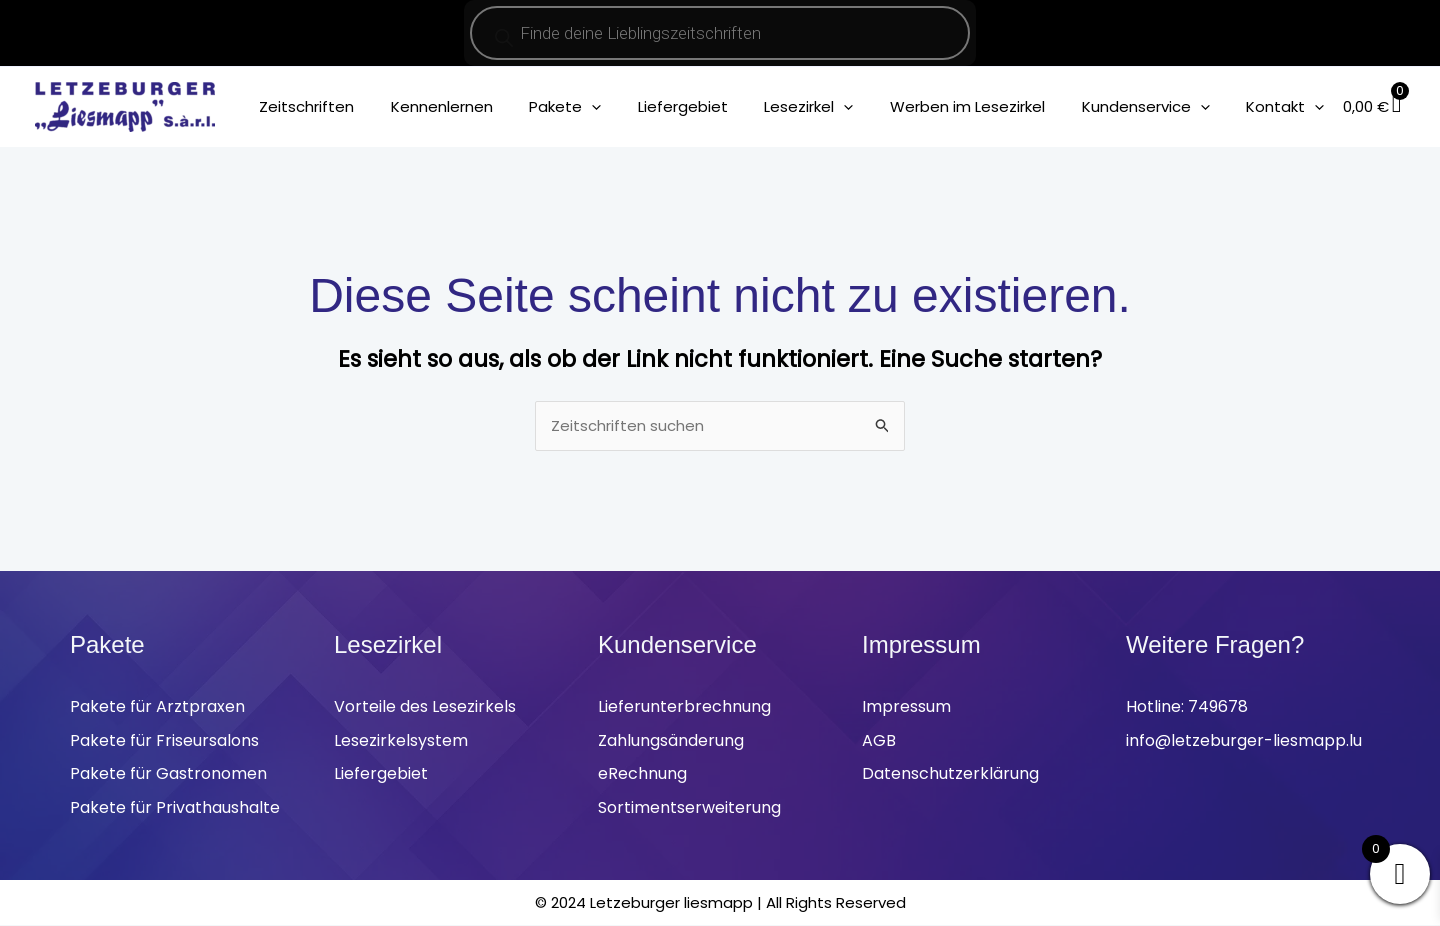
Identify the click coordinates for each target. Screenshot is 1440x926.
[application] (628, 106)
